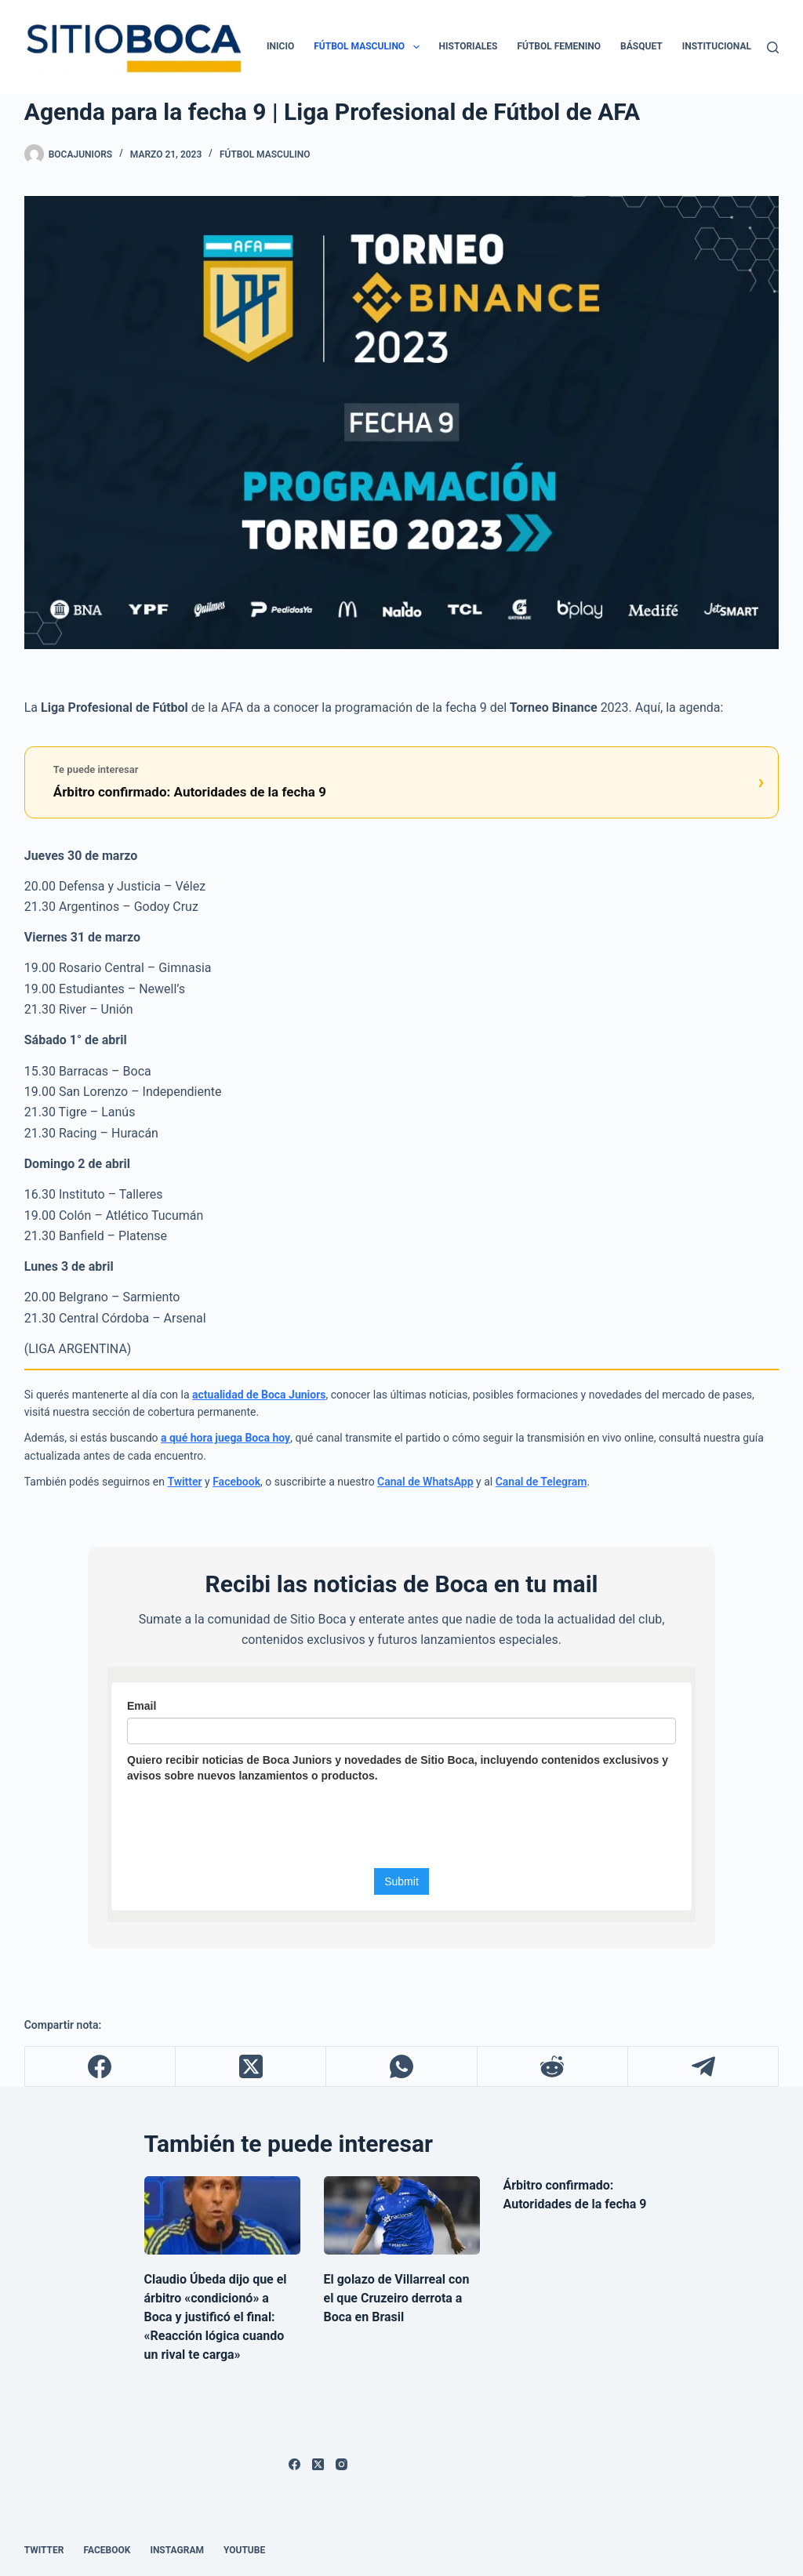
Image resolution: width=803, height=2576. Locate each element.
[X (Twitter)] (251, 2067)
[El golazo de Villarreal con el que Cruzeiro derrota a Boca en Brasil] (402, 2215)
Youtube (244, 2550)
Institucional (716, 46)
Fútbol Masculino (369, 47)
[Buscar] (773, 47)
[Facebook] (100, 2067)
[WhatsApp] (401, 2067)
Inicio (280, 46)
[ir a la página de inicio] (133, 47)
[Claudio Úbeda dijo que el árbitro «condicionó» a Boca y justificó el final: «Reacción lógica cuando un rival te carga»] (222, 2215)
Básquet (641, 46)
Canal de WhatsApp (425, 1481)
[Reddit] (553, 2067)
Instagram (177, 2550)
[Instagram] (341, 2464)
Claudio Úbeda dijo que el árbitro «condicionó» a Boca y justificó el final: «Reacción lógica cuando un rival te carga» (215, 2317)
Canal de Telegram (541, 1481)
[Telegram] (703, 2067)
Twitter (184, 1481)
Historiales (468, 46)
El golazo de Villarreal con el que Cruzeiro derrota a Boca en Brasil (397, 2298)
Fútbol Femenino (559, 46)
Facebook (236, 1481)
